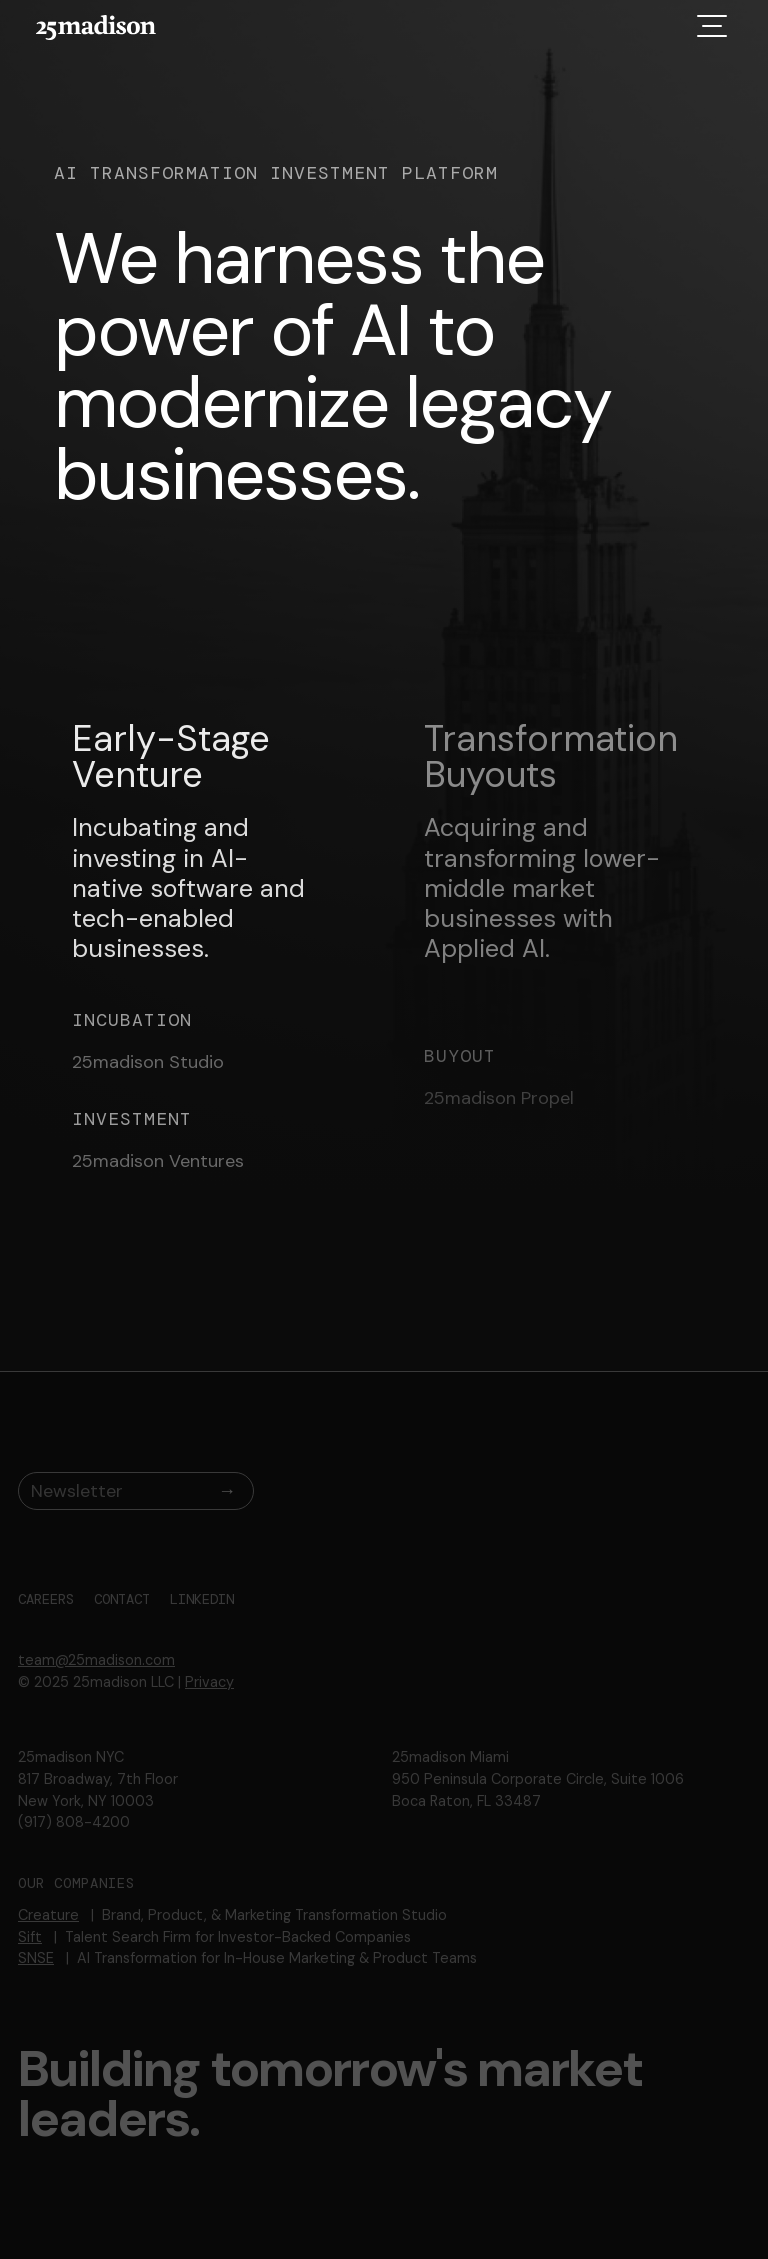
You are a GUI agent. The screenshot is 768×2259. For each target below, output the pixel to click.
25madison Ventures (158, 1162)
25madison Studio (148, 1063)
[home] (96, 27)
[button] (712, 25)
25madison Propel (499, 1099)
